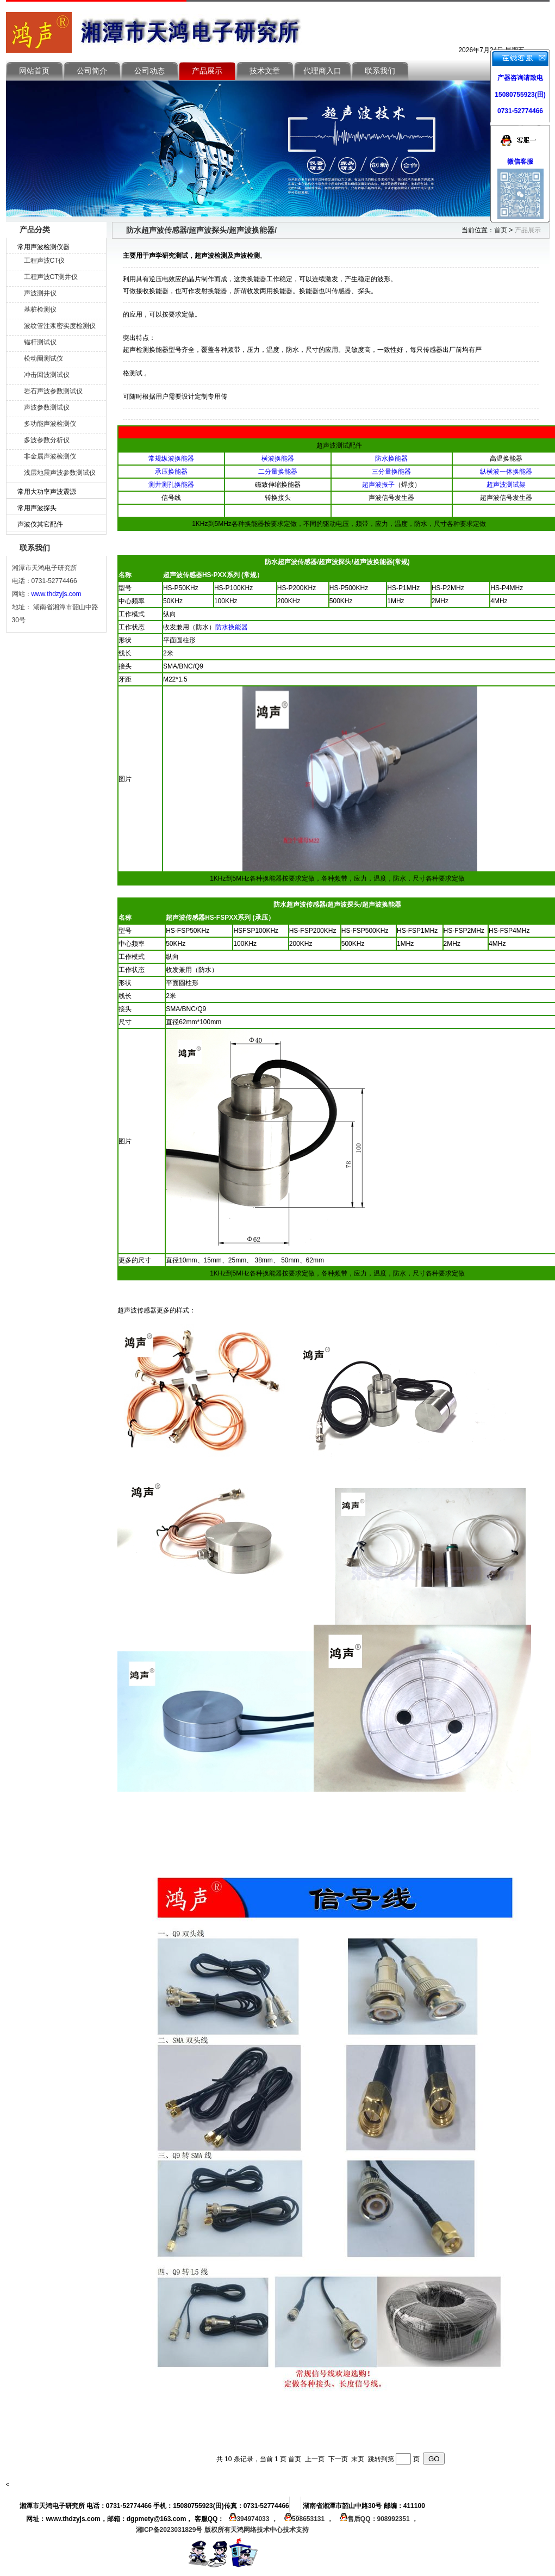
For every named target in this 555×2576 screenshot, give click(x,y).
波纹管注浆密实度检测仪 (60, 326)
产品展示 (207, 71)
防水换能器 (391, 458)
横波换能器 (277, 458)
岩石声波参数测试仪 (53, 391)
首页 (500, 230)
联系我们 (380, 71)
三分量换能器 (391, 471)
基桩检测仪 (40, 309)
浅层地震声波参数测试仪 (60, 472)
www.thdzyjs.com (57, 594)
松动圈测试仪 (43, 358)
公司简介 (92, 71)
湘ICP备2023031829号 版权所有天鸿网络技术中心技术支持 (222, 2530)
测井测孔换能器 (171, 484)
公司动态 (149, 71)
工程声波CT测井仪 (51, 277)
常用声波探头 (37, 508)
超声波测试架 (506, 484)
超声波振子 (378, 484)
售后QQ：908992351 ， (376, 2519)
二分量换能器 (277, 471)
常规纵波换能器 (171, 458)
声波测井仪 (40, 293)
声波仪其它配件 (40, 524)
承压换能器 (171, 471)
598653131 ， (307, 2519)
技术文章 (265, 71)
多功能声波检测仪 (50, 424)
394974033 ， (251, 2519)
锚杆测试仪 (40, 342)
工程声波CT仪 (44, 260)
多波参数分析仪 (47, 440)
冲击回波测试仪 (47, 375)
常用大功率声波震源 (46, 492)
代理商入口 (322, 71)
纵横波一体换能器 (506, 471)
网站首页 (34, 71)
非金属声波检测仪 (50, 456)
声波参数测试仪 (47, 407)
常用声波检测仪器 (43, 247)
